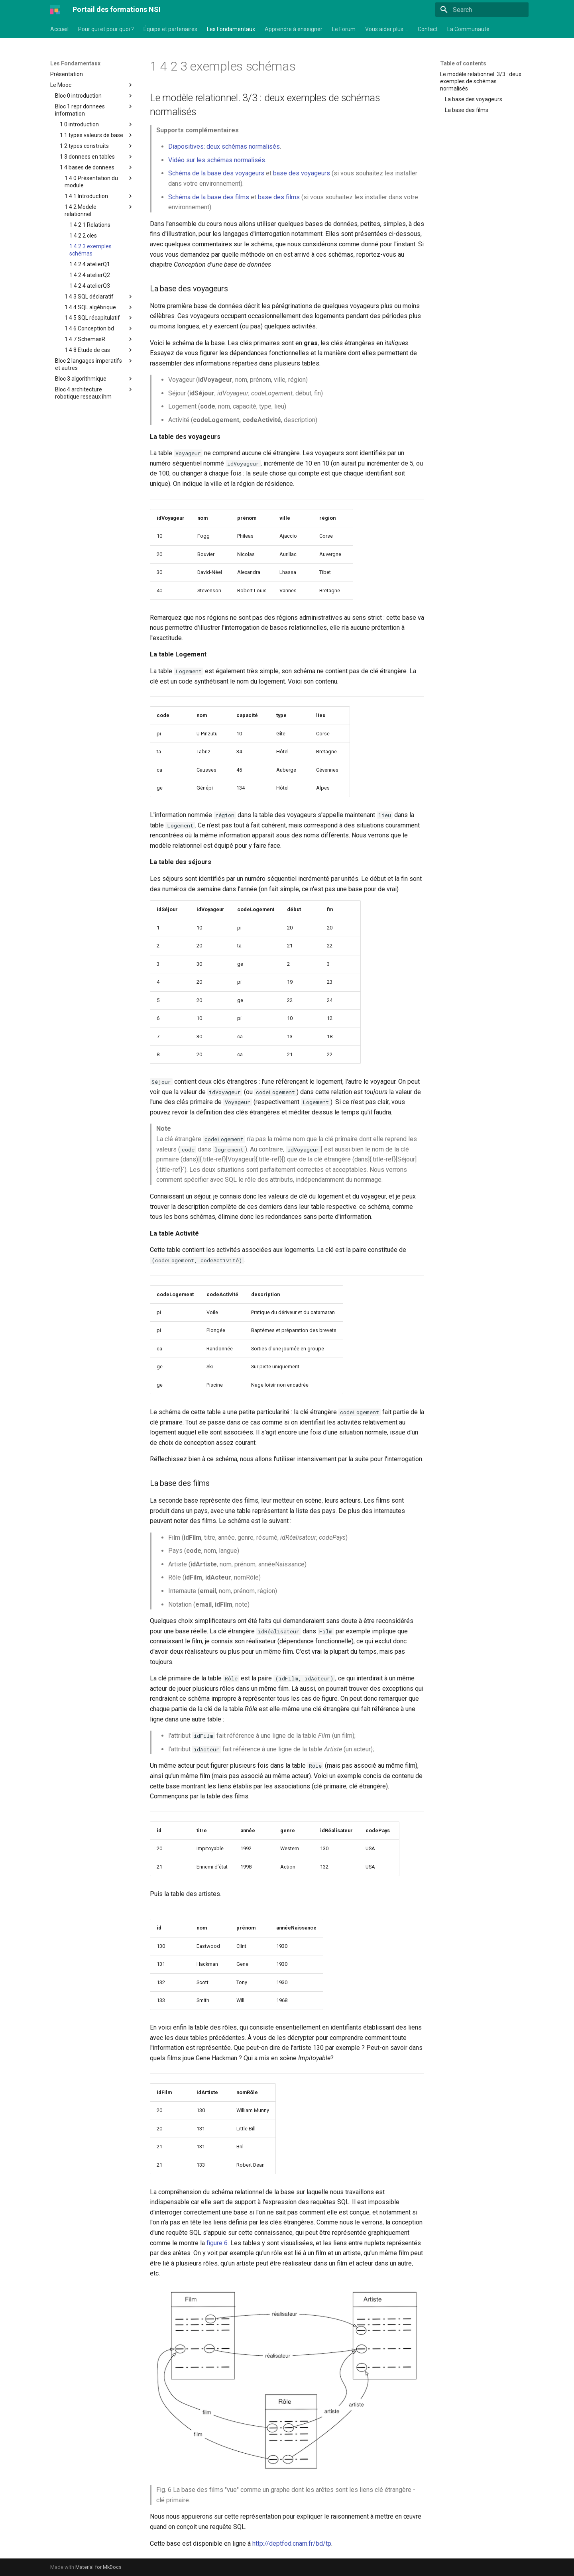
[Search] (482, 9)
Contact (428, 29)
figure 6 (217, 2243)
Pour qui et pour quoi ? (106, 29)
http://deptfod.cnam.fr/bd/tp (291, 2543)
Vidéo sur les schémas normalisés (216, 160)
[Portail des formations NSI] (55, 10)
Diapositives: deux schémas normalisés (224, 146)
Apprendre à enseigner (293, 29)
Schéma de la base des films (208, 197)
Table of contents (463, 63)
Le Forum (344, 29)
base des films (279, 197)
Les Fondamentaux (231, 29)
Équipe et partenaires (170, 29)
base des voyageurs (301, 173)
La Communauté (468, 29)
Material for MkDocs (98, 2567)
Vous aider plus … (386, 29)
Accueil (59, 29)
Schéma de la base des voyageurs (216, 173)
